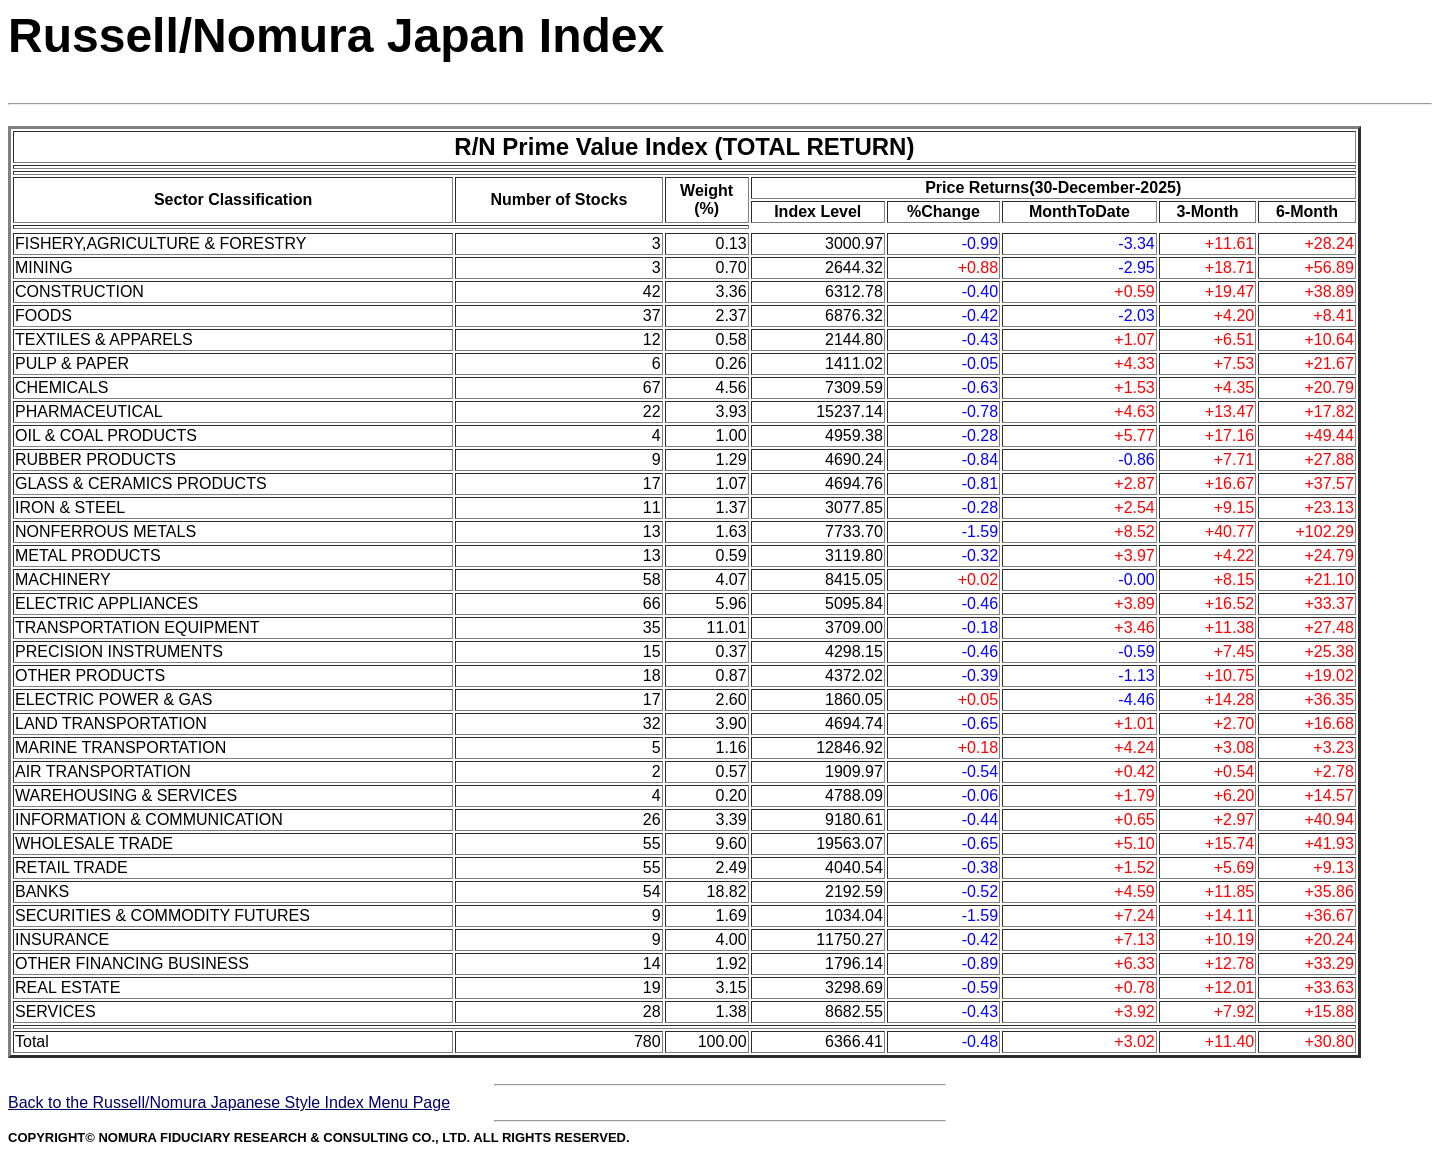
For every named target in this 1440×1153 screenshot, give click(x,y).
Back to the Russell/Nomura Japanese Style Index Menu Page (229, 1102)
